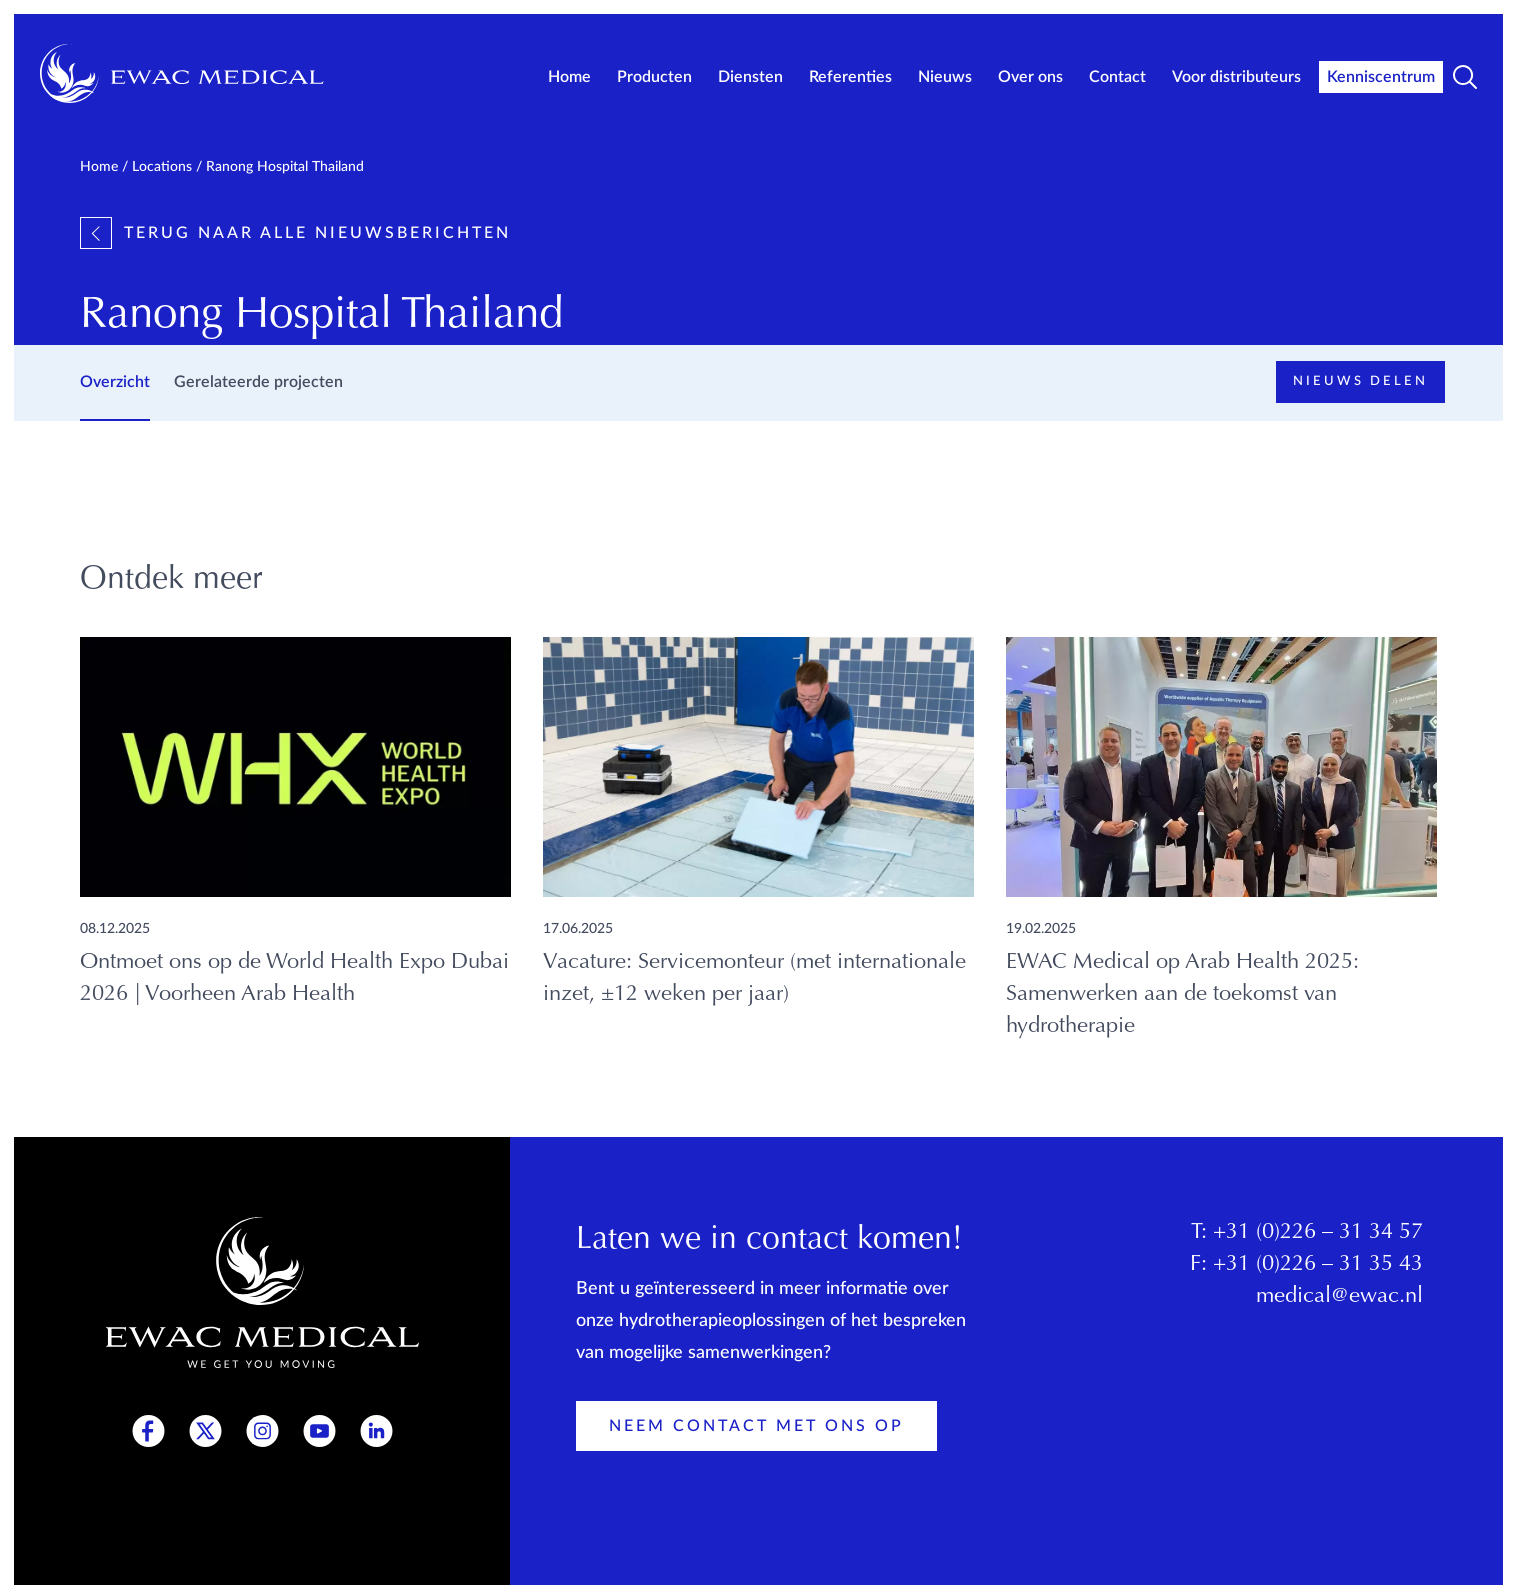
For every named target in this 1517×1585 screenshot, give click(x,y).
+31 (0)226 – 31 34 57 (1318, 1233)
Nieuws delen (1360, 381)
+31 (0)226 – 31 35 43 (1318, 1265)
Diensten (750, 77)
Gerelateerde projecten (258, 382)
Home (569, 77)
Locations (162, 167)
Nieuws (945, 77)
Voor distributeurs (1236, 77)
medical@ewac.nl (1339, 1297)
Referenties (850, 77)
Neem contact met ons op (756, 1426)
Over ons (1030, 77)
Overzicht (115, 382)
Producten (654, 77)
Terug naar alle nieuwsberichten (295, 233)
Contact (1117, 77)
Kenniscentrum (1381, 77)
